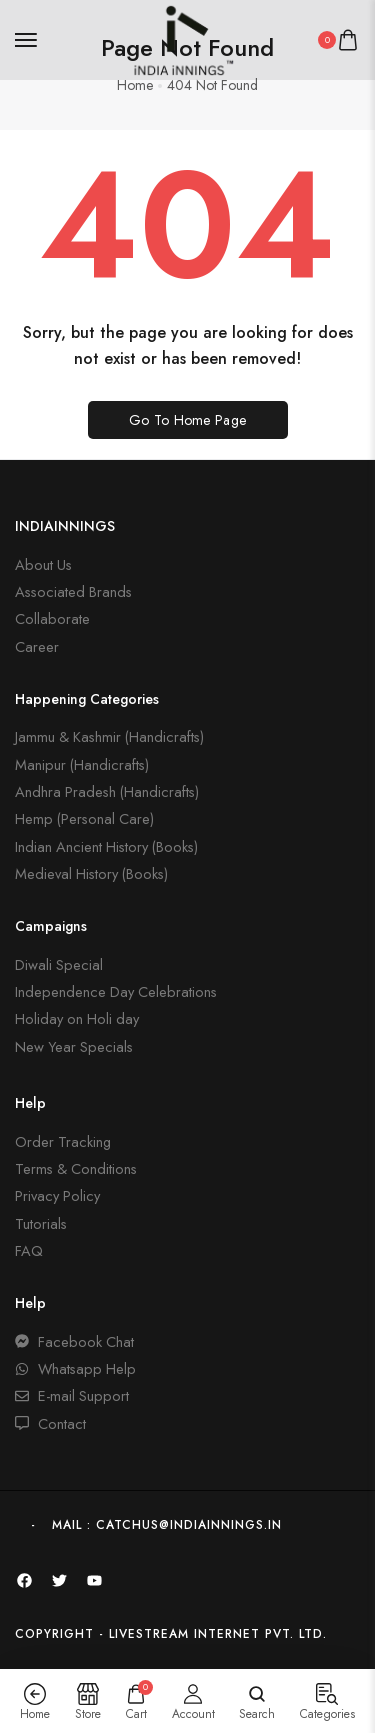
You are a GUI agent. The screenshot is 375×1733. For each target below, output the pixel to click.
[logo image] (179, 37)
